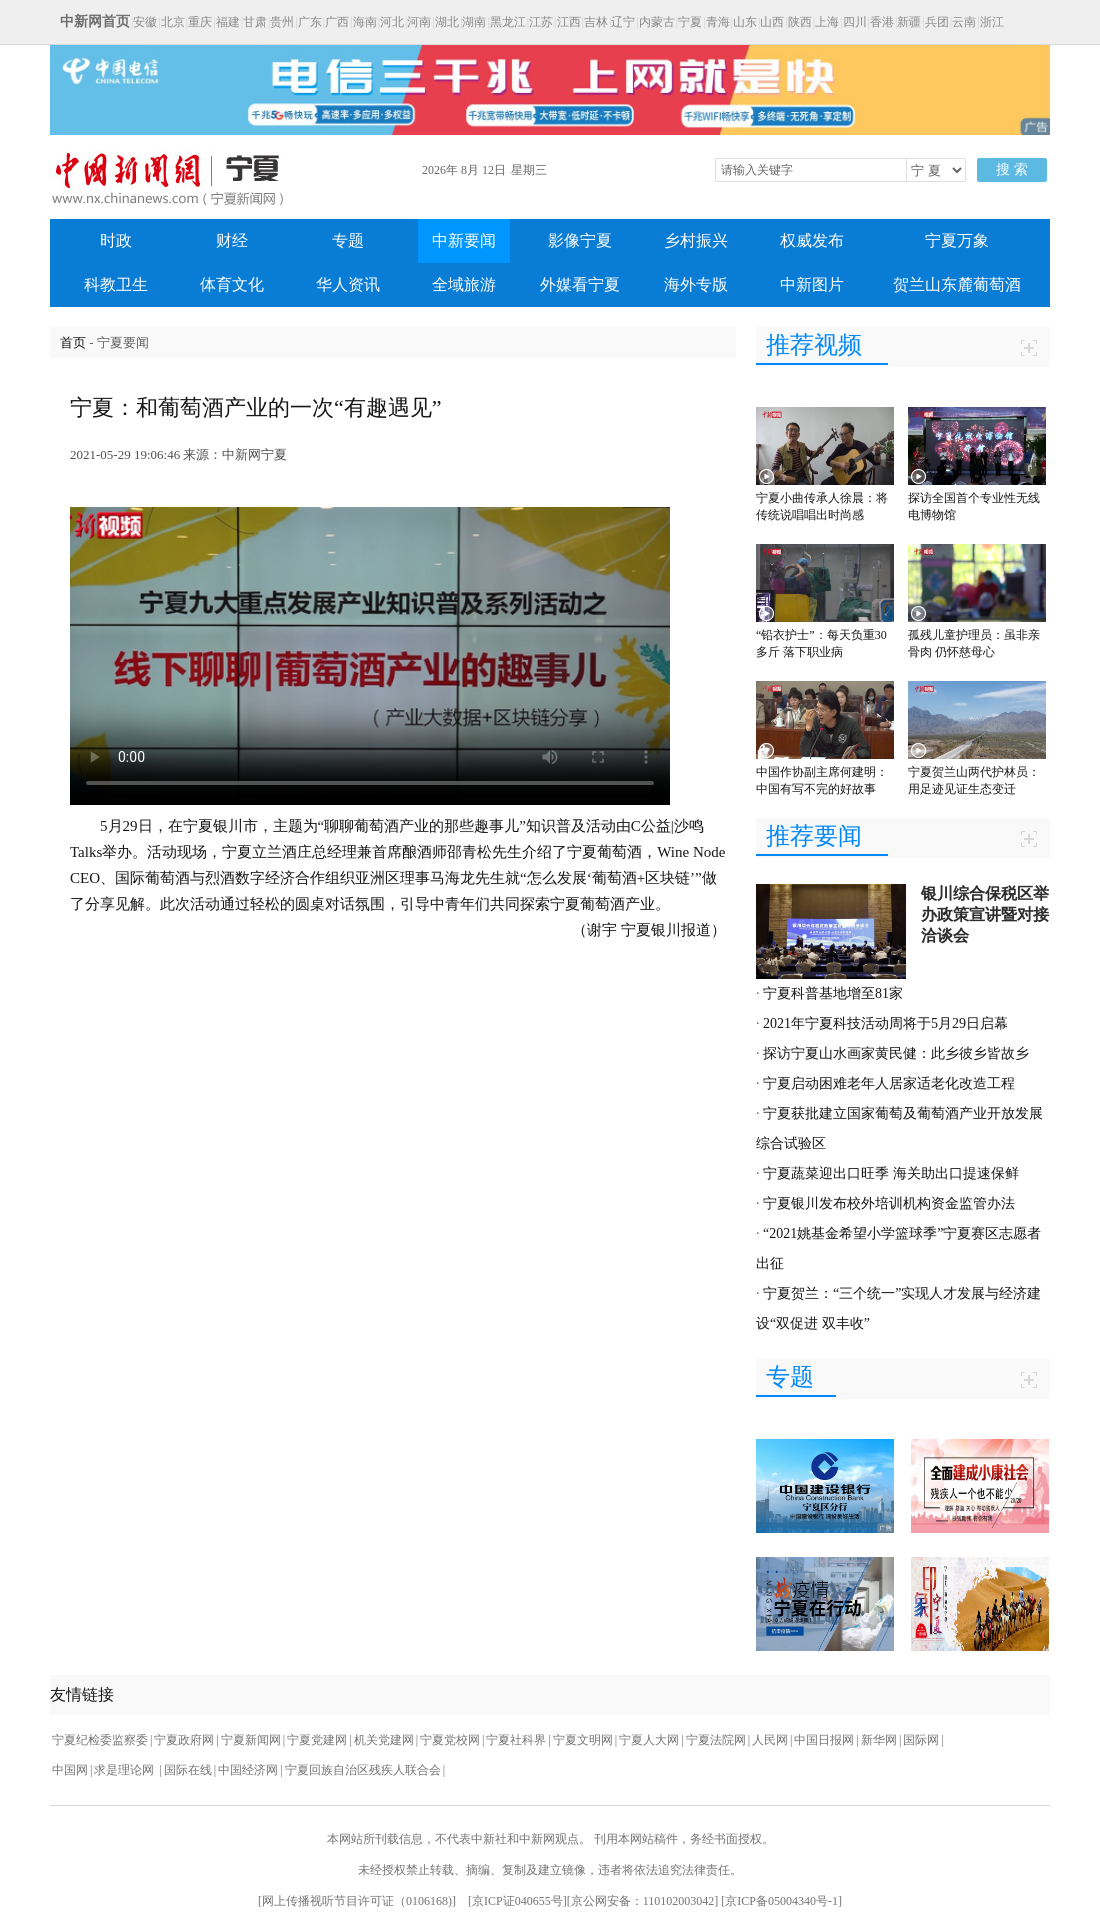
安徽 (145, 22)
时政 (116, 240)
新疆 (909, 22)
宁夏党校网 (450, 1740)
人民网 (770, 1740)
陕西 (800, 22)
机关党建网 (384, 1740)
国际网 (921, 1740)
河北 (392, 22)
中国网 (70, 1770)
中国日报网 (824, 1740)
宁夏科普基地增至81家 (833, 993)
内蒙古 (657, 22)
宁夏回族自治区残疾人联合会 (363, 1770)
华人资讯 (348, 284)
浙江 (992, 22)
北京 (173, 22)
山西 (772, 22)
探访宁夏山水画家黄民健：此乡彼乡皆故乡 (896, 1053)
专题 (348, 240)
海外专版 (696, 284)
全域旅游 (464, 284)
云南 (964, 22)
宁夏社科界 (516, 1740)
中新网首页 (95, 21)
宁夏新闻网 (251, 1740)
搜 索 (1012, 169)
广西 (337, 22)
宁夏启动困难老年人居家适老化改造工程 (889, 1083)
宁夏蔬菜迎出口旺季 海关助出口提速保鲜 (891, 1173)
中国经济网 (248, 1770)
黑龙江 (508, 22)
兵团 (937, 22)
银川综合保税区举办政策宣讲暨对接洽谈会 (985, 914)
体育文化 (232, 284)
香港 (882, 22)
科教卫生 (116, 284)
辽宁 (623, 22)
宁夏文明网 (583, 1740)
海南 (365, 22)
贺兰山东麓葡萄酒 (957, 284)
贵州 (282, 22)
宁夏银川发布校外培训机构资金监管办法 (889, 1203)
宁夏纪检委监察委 (100, 1740)
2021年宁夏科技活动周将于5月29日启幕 (885, 1023)
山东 (745, 22)
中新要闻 (464, 240)
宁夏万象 (957, 240)
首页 (73, 342)
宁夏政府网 (184, 1740)
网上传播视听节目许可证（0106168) (357, 1901)
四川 (855, 22)
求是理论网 (125, 1770)
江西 (569, 22)
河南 (419, 22)
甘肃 (255, 22)
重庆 (200, 22)
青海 (718, 22)
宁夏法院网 (716, 1740)
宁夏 (690, 22)
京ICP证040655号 (517, 1901)
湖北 (447, 22)
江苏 (541, 22)
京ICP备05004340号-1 (781, 1901)
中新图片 (812, 284)
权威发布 (812, 240)
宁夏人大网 (649, 1740)
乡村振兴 (696, 240)
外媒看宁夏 (580, 284)
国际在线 (188, 1770)
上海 (827, 22)
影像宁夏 (580, 240)
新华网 (879, 1740)
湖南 (474, 22)
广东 (310, 22)
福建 (228, 22)
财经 (232, 240)
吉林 (596, 22)
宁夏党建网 (317, 1740)
